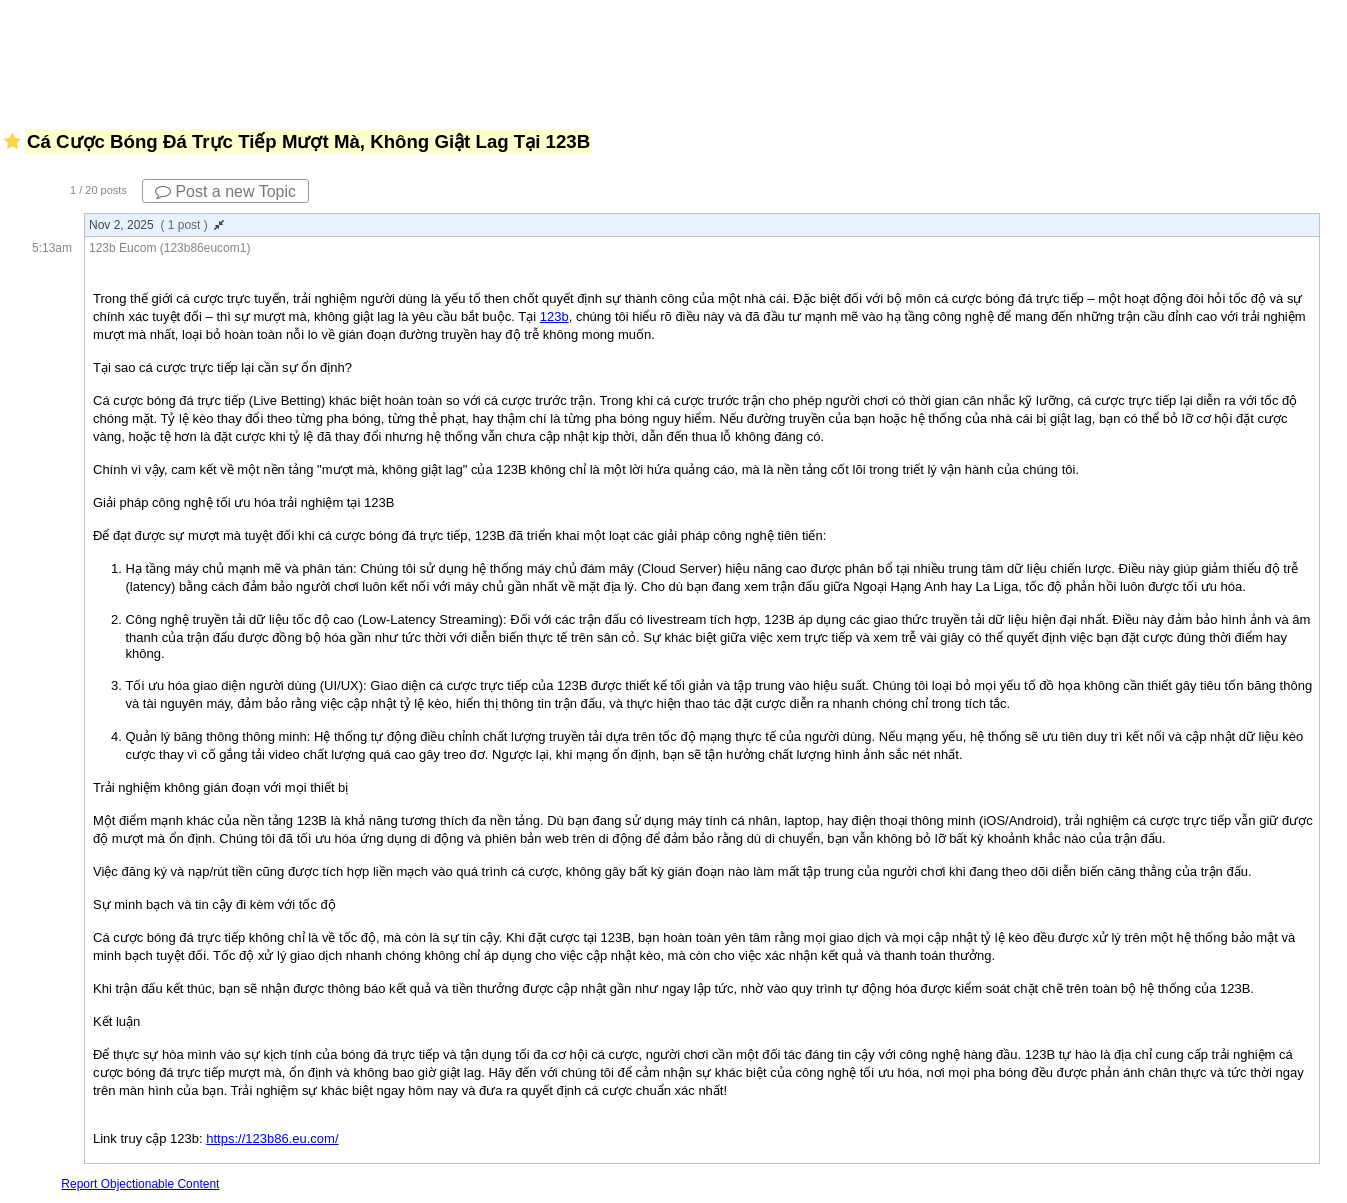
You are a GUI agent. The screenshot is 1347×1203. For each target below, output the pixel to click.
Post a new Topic (225, 191)
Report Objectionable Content (140, 1184)
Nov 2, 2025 (156, 225)
